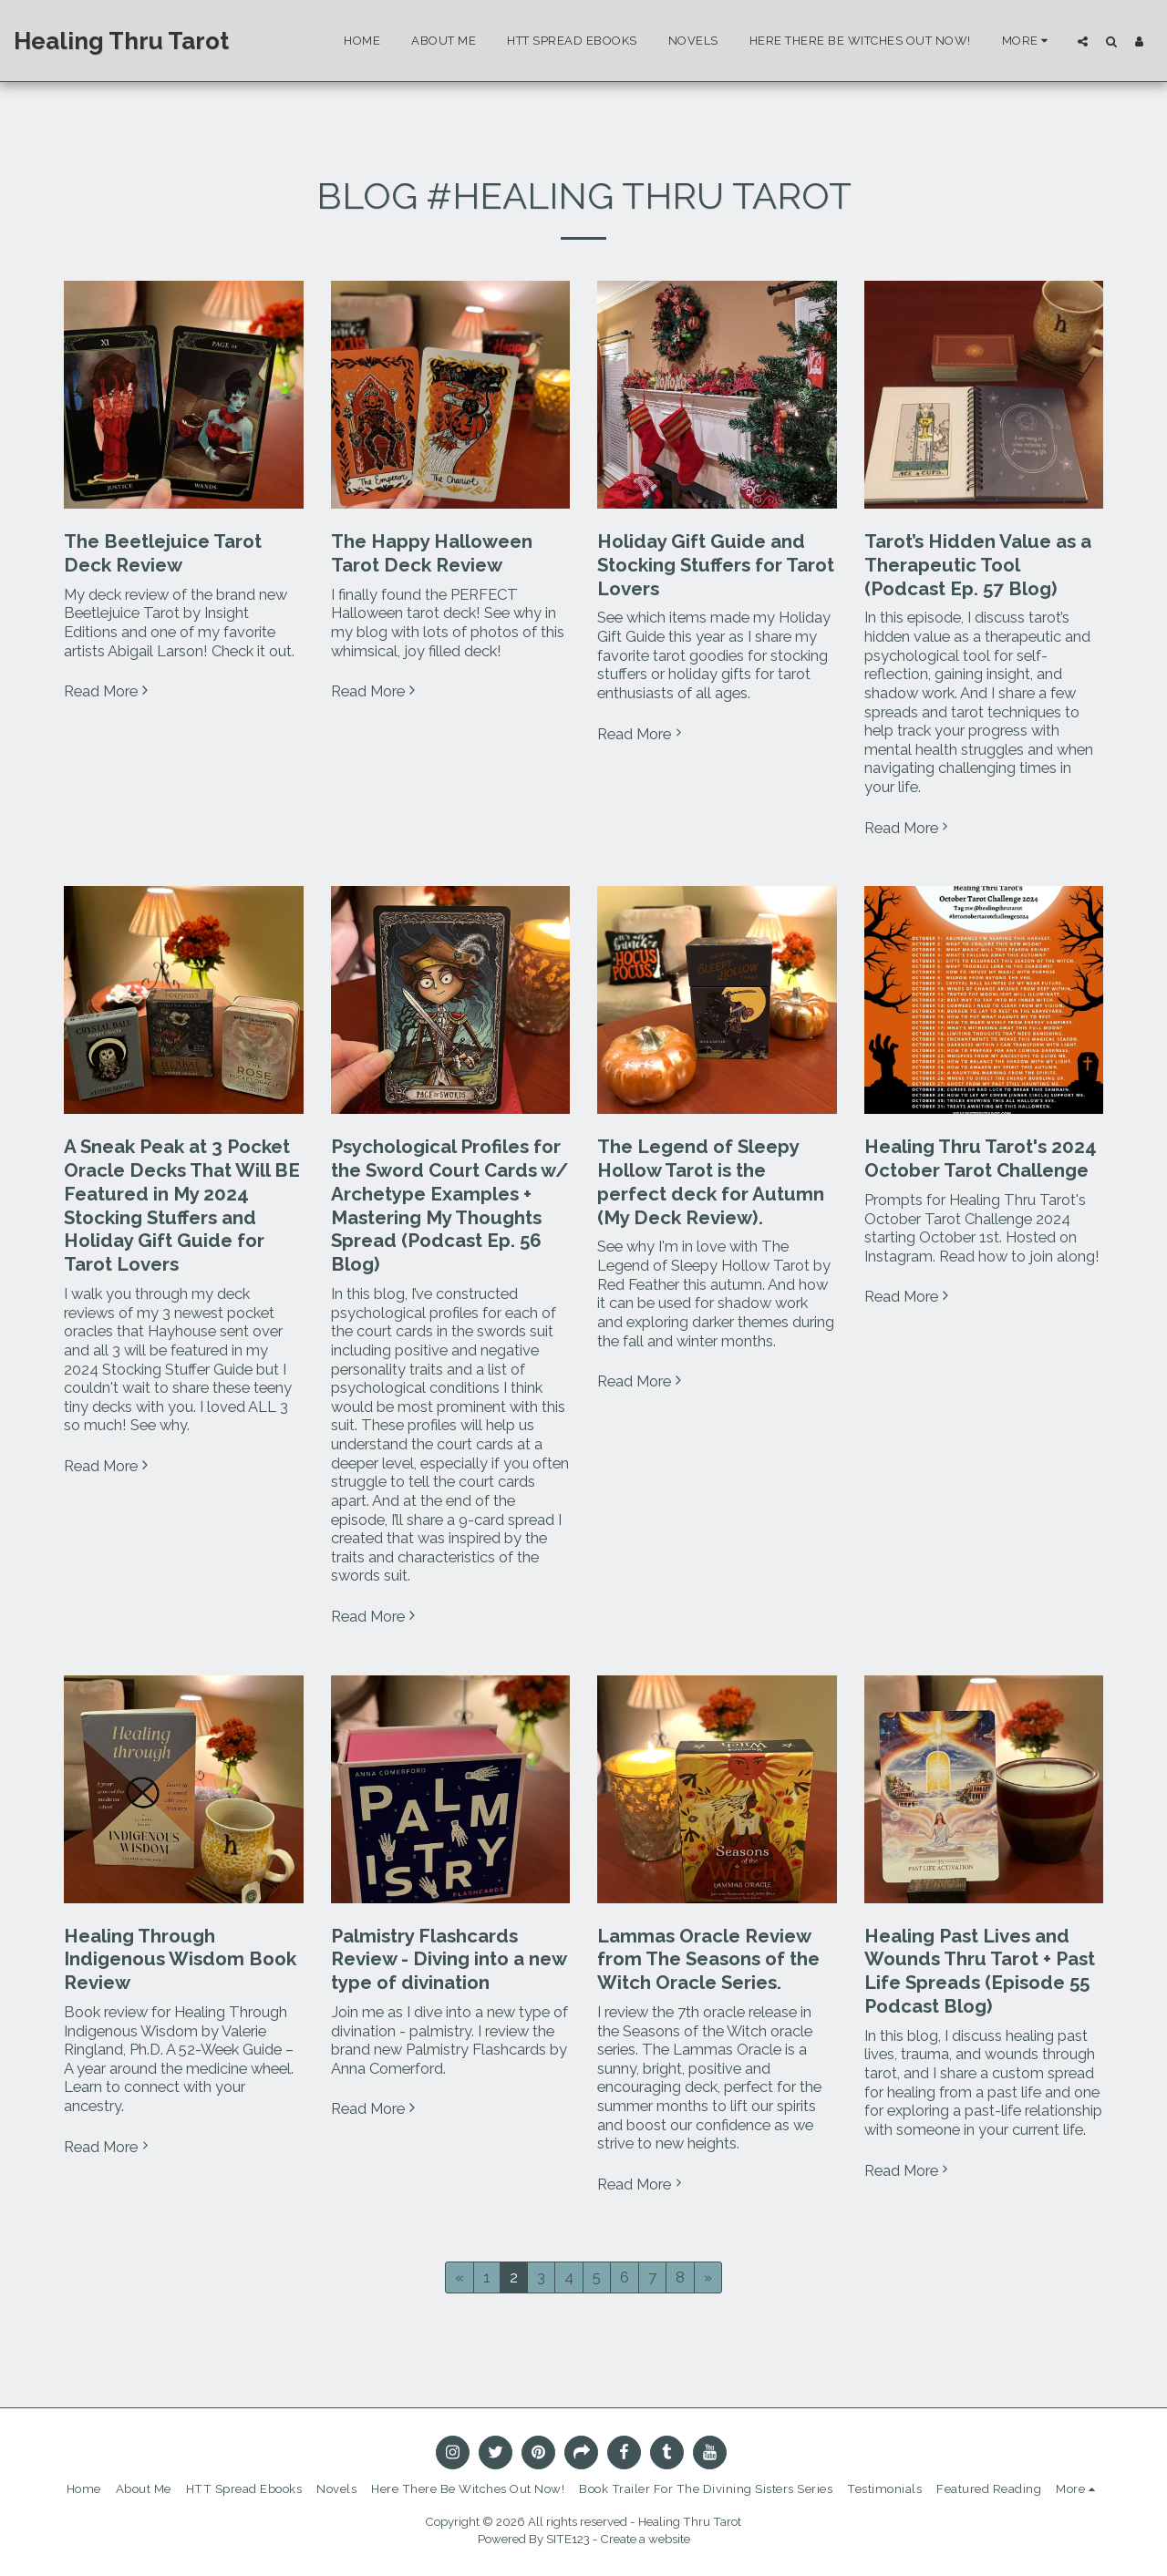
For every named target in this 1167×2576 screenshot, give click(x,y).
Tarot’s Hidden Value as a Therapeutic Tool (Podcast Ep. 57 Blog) (977, 565)
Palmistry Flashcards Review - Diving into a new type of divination (448, 1959)
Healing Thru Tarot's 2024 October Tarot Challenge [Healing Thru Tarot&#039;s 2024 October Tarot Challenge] (980, 1158)
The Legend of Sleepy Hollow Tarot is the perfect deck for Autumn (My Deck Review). (710, 1182)
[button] (1082, 41)
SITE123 (568, 2539)
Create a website (645, 2539)
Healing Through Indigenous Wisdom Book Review (180, 1959)
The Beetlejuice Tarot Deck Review (163, 553)
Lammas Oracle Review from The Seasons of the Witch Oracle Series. (708, 1959)
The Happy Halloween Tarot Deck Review (431, 553)
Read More (108, 691)
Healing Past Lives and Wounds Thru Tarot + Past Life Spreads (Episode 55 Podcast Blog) (979, 1971)
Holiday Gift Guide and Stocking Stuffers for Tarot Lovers (715, 565)
